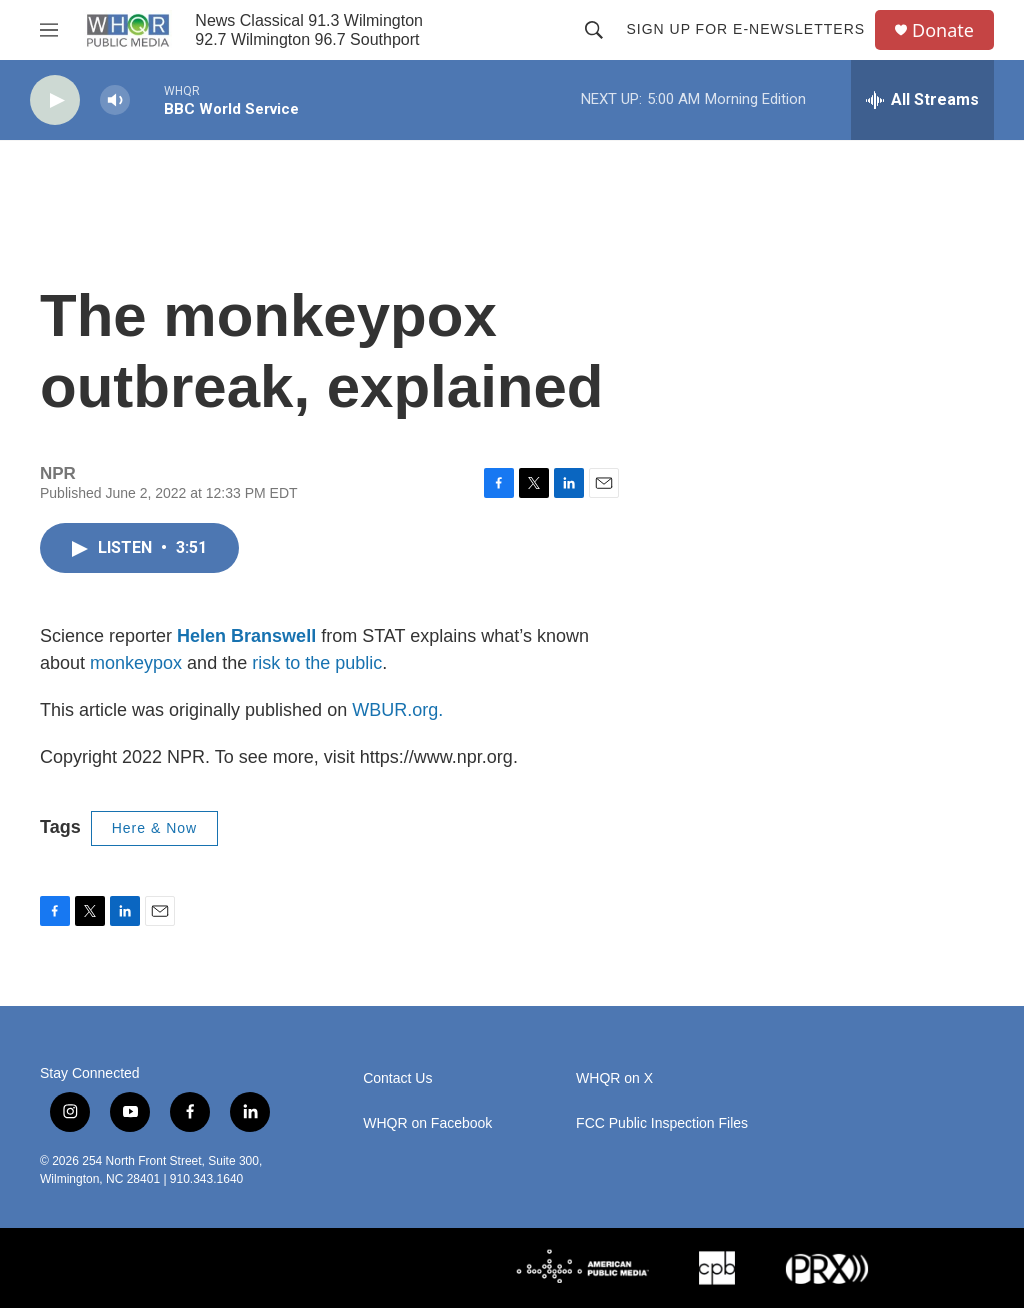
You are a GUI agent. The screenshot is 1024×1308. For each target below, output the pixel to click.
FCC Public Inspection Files (662, 1123)
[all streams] (922, 100)
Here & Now (154, 828)
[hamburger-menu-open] (49, 30)
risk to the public (317, 663)
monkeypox (136, 663)
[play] (55, 100)
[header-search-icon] (594, 30)
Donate (943, 30)
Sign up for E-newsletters (745, 29)
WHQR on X (614, 1078)
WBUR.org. (397, 710)
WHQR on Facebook (427, 1123)
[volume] (115, 100)
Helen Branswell (246, 636)
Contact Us (397, 1078)
